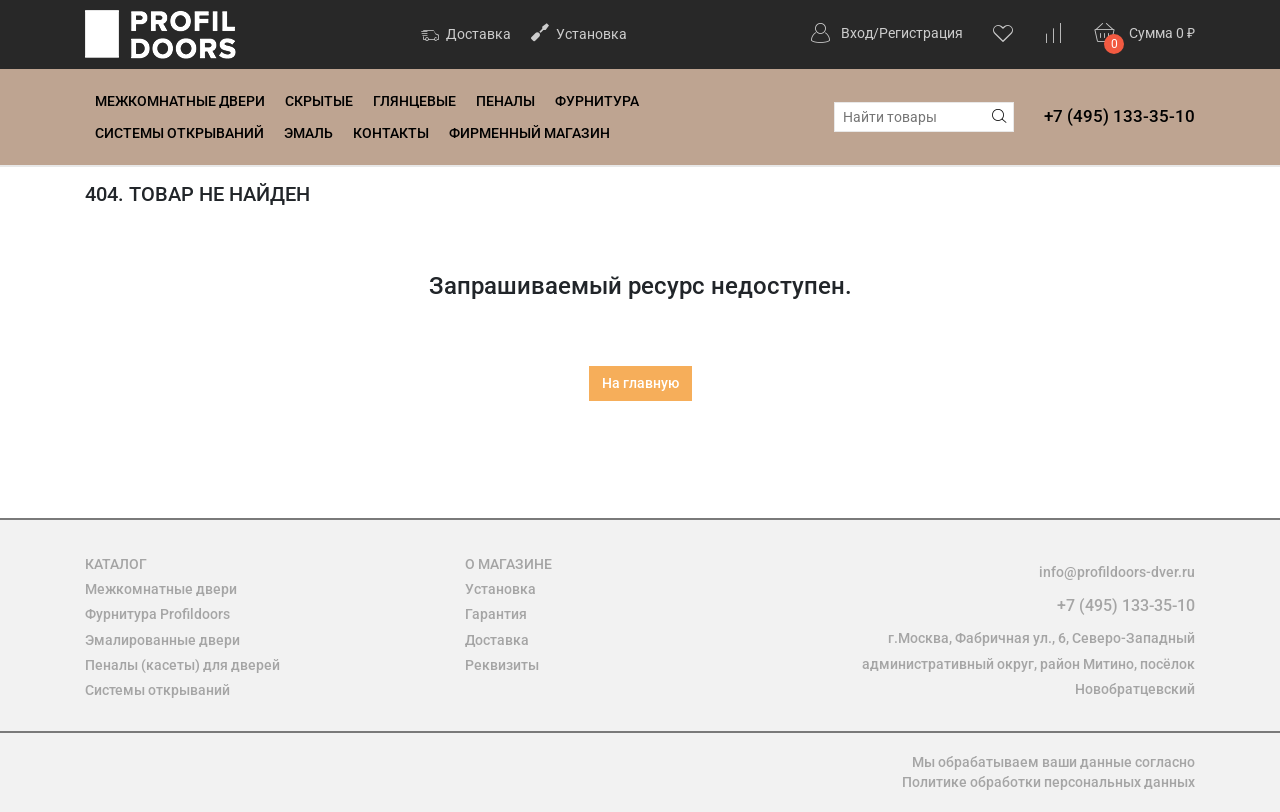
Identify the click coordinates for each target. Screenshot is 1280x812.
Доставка (466, 36)
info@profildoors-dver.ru (1117, 572)
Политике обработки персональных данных (1048, 782)
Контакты (391, 133)
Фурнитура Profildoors (157, 614)
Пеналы (505, 101)
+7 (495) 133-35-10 (1119, 116)
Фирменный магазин (529, 133)
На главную (640, 383)
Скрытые (319, 101)
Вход (857, 33)
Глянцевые (414, 101)
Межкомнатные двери (180, 101)
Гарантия (496, 614)
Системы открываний (179, 133)
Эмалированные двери (162, 640)
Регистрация (921, 33)
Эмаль (308, 133)
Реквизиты (502, 665)
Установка (579, 32)
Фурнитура (597, 101)
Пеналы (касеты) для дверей (182, 665)
